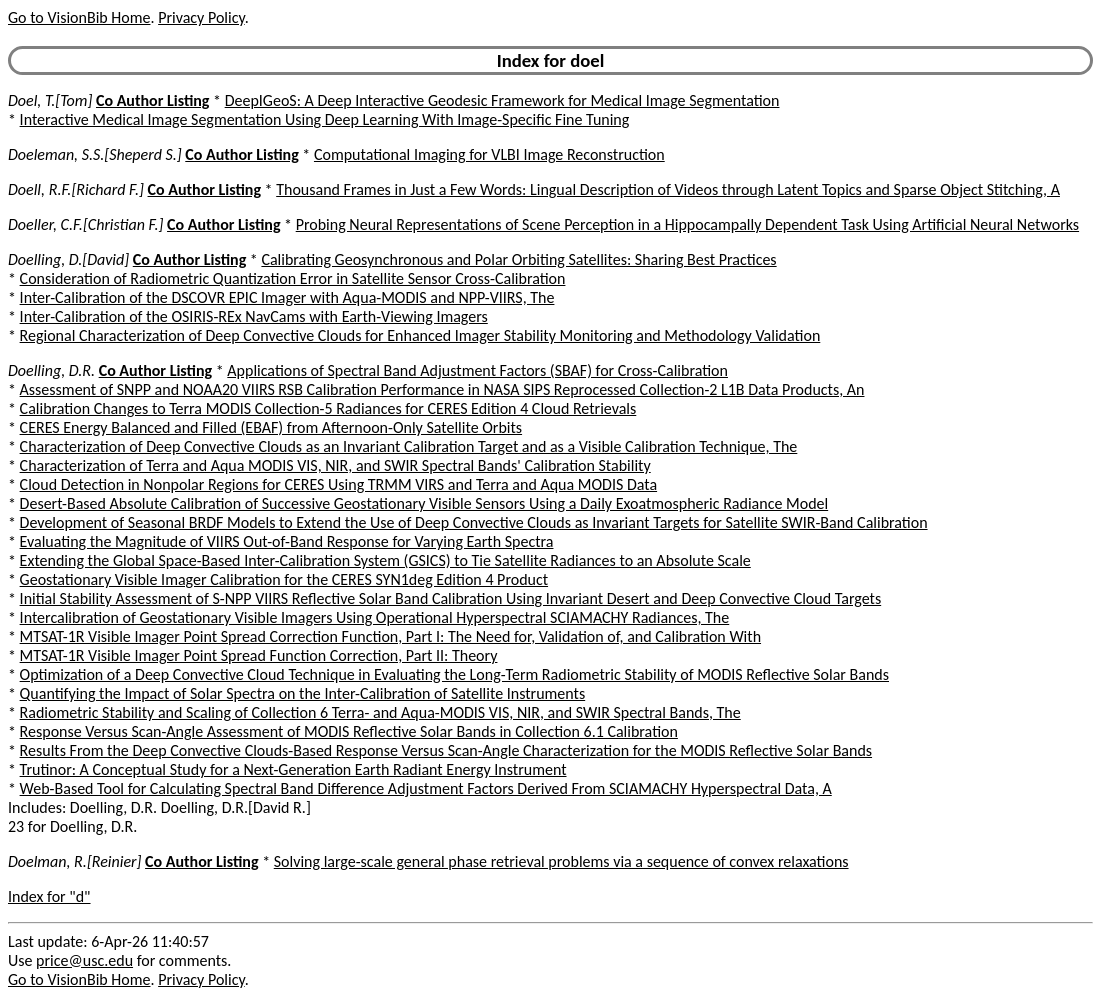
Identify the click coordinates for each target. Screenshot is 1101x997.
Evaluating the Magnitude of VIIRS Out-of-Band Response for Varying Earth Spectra (287, 541)
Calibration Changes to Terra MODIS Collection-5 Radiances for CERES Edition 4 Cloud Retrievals (328, 408)
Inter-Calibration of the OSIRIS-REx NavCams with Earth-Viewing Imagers (254, 316)
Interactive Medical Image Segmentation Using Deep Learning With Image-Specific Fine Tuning (325, 119)
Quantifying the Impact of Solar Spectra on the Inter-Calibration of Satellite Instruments (303, 693)
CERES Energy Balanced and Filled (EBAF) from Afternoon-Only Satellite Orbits (271, 427)
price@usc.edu (84, 960)
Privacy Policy (201, 17)
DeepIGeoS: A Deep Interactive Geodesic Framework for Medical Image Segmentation (502, 100)
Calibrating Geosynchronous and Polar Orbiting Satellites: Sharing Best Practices (518, 259)
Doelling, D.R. (51, 370)
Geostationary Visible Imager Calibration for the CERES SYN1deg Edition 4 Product (284, 579)
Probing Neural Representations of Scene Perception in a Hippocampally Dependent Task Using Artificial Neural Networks (687, 224)
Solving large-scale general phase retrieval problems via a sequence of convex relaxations (561, 861)
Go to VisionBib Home (79, 17)
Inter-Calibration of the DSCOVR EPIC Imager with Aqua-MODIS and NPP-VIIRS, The (287, 297)
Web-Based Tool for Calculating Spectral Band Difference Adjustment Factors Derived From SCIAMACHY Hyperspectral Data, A (426, 788)
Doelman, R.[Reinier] (74, 861)
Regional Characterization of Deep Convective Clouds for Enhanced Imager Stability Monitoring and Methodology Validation (420, 335)
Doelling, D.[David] (68, 259)
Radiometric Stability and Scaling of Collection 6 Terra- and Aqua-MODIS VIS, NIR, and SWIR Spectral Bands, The (380, 712)
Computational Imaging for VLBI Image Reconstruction (489, 154)
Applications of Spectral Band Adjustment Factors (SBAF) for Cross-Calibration (477, 370)
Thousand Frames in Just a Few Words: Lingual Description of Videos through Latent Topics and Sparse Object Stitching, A (668, 189)
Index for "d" (49, 896)
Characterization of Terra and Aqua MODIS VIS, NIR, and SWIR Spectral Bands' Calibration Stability (335, 465)
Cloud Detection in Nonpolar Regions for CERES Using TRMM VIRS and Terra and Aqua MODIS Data (339, 484)
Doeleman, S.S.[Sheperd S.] (95, 154)
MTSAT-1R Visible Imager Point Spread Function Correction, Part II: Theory (259, 655)
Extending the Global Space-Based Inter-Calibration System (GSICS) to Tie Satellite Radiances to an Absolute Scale (385, 560)
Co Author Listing (152, 100)
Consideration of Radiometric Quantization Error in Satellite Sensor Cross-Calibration (293, 278)
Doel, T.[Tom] (50, 100)
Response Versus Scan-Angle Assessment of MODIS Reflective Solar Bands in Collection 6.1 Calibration (349, 731)
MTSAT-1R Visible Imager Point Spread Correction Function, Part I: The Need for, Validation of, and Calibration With (390, 636)
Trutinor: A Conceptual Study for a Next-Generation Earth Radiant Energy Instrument (293, 769)
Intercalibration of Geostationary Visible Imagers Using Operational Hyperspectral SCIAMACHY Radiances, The (375, 617)
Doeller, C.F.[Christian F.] (85, 224)
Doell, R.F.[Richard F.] (76, 189)
